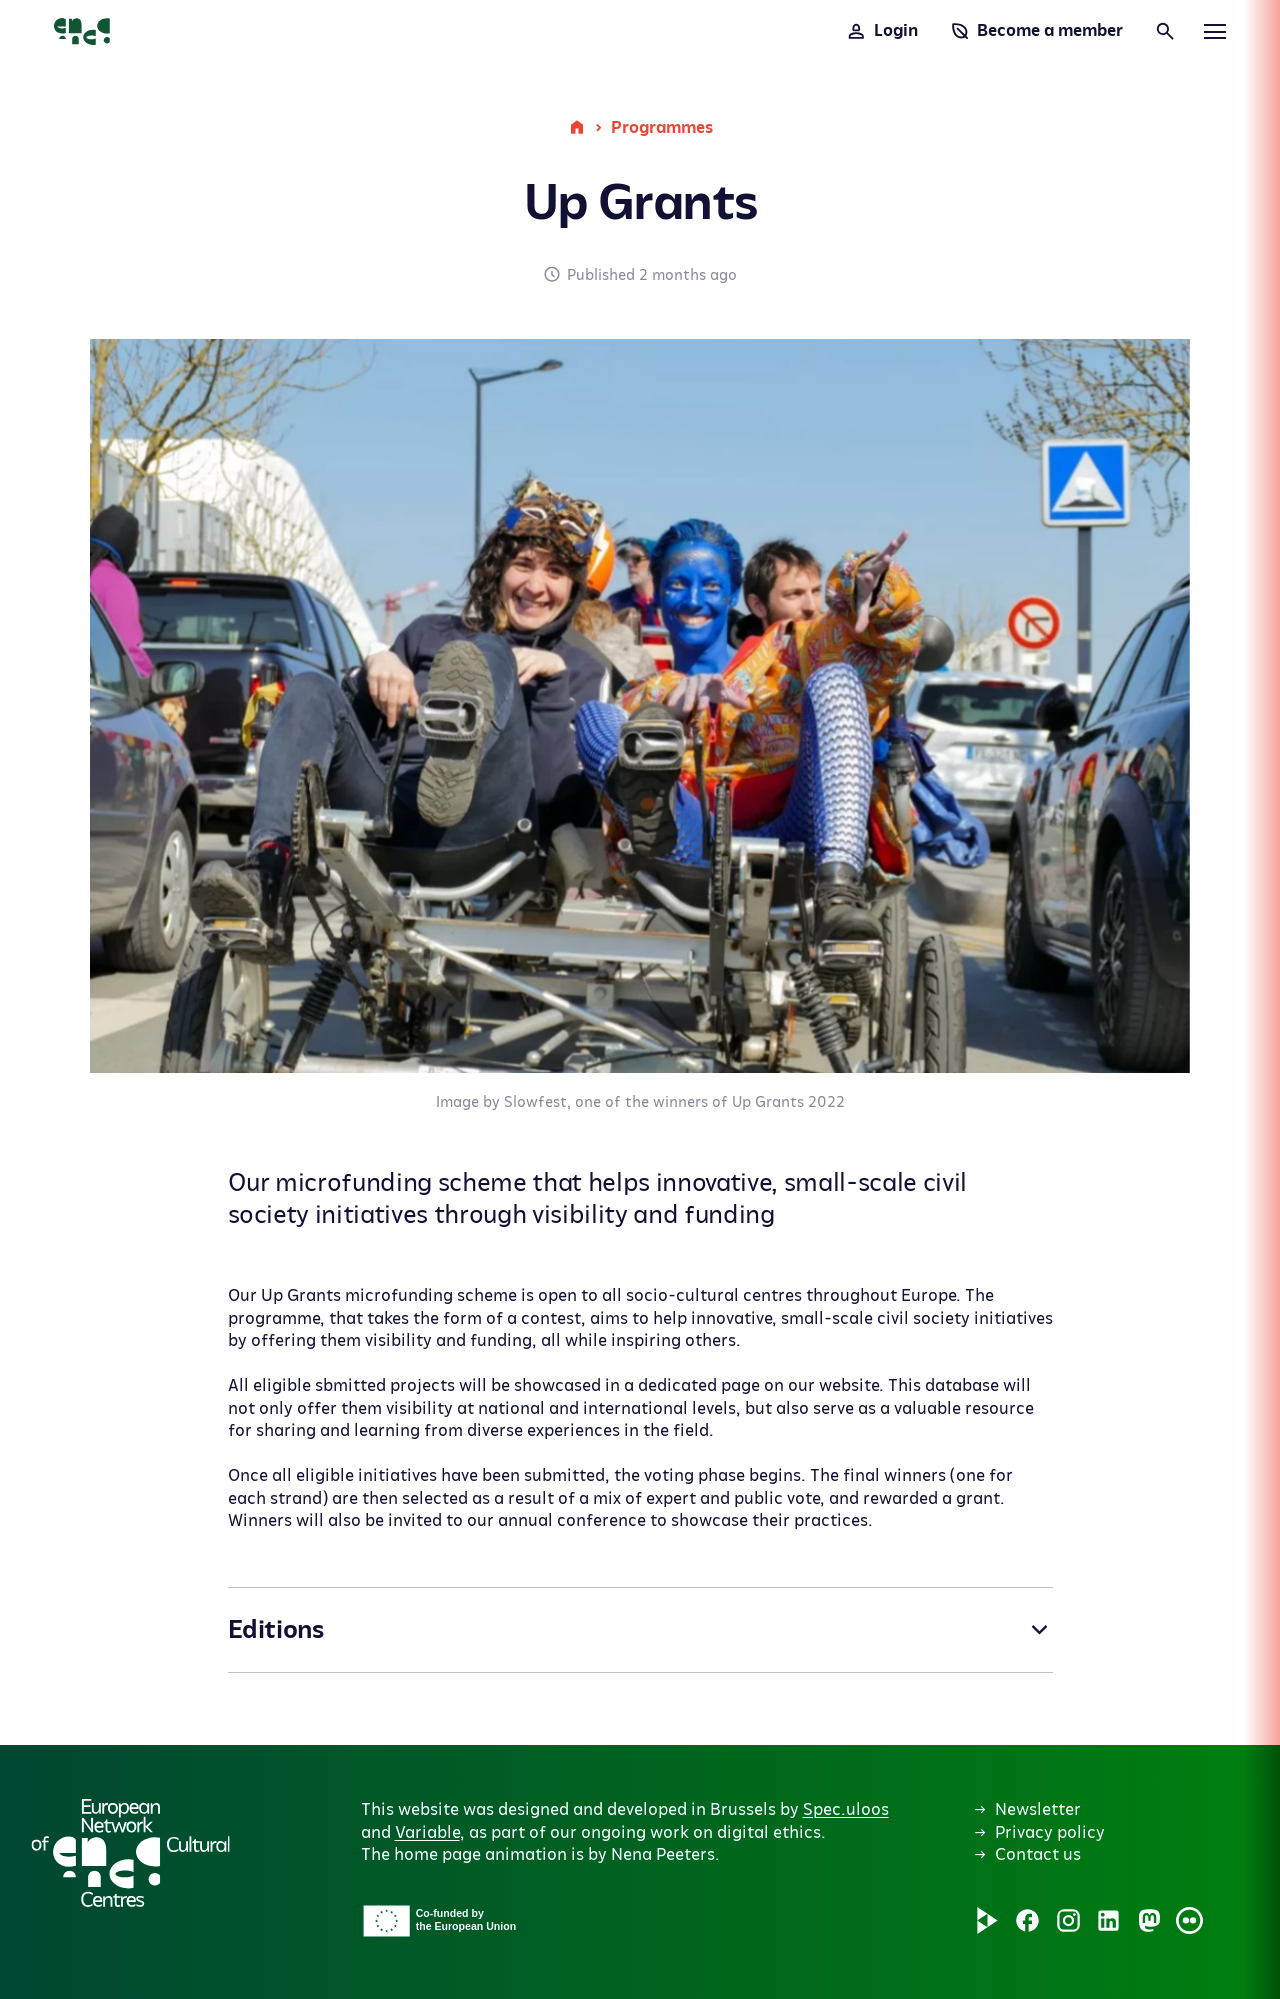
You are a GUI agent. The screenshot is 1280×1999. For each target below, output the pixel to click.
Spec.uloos (846, 1810)
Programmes (662, 128)
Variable (427, 1833)
